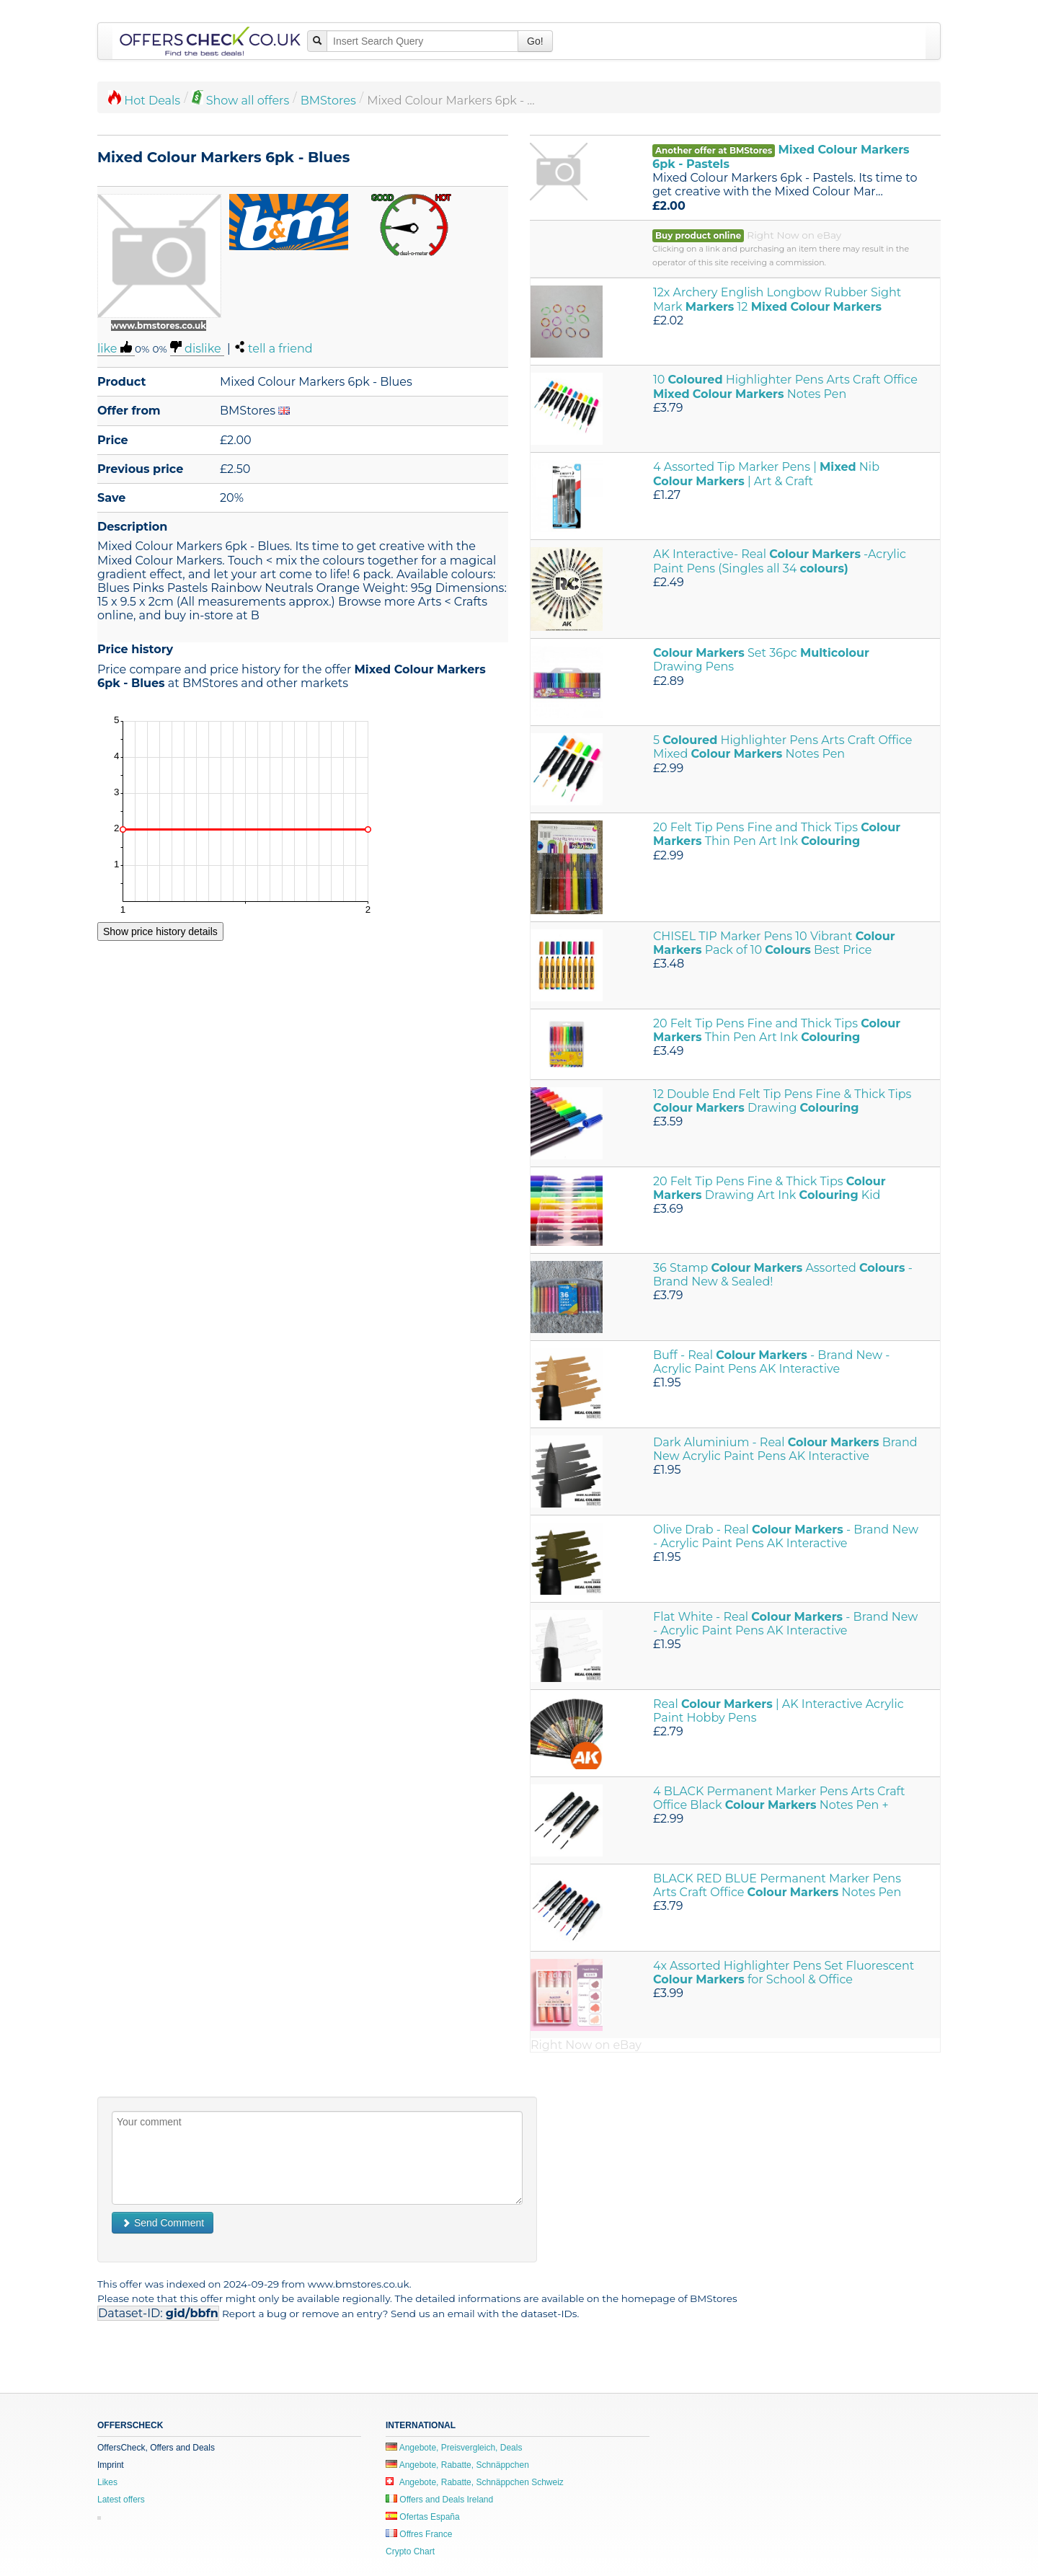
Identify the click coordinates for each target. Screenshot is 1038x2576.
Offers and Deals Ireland (439, 2500)
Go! (535, 41)
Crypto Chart (410, 2551)
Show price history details (160, 931)
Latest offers (121, 2500)
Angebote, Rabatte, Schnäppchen (457, 2465)
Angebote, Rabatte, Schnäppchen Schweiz (475, 2482)
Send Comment (162, 2222)
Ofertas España (423, 2517)
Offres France (419, 2534)
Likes (107, 2482)
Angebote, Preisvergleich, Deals (454, 2448)
